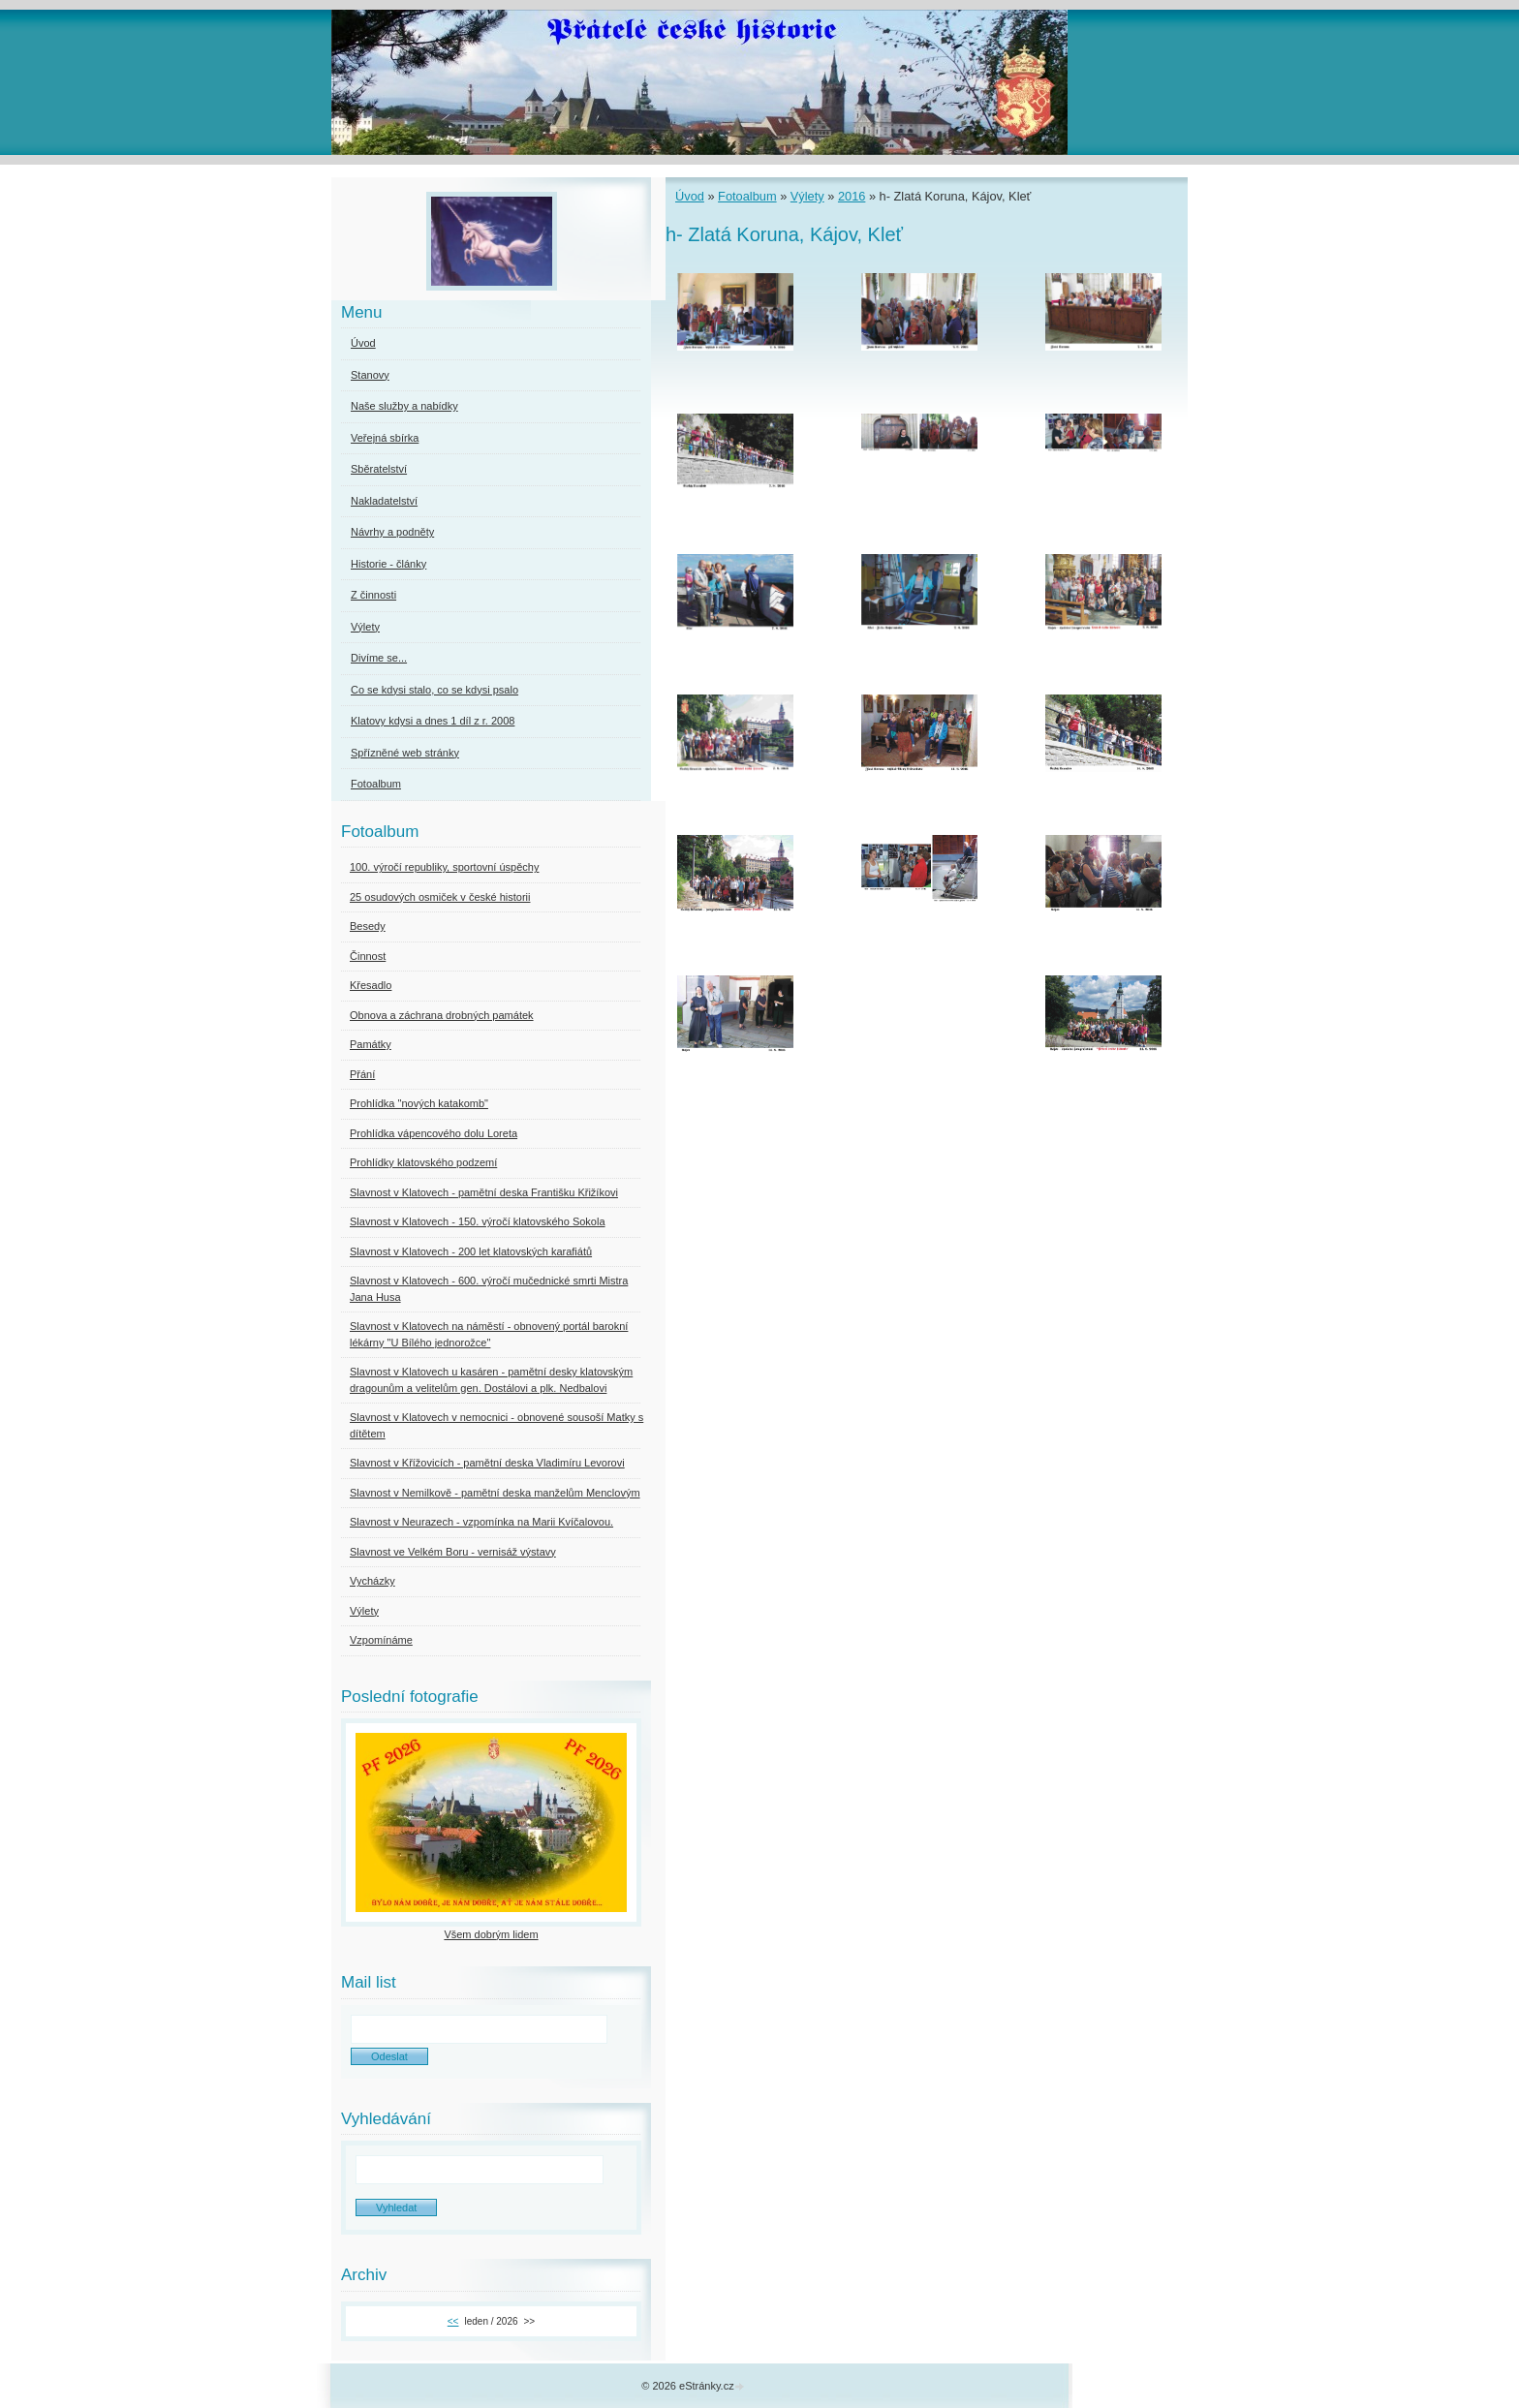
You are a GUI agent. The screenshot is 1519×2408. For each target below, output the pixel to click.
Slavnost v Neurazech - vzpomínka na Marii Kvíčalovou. (481, 1522)
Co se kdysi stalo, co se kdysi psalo (434, 689)
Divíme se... (379, 658)
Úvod (689, 196)
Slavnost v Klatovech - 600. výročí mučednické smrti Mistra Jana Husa (489, 1289)
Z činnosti (373, 595)
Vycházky (372, 1581)
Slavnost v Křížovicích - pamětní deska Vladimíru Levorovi (487, 1462)
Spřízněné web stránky (405, 752)
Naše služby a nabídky (404, 406)
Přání (362, 1074)
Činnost (368, 956)
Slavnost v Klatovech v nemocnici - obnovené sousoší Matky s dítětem (496, 1425)
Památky (370, 1044)
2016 (851, 196)
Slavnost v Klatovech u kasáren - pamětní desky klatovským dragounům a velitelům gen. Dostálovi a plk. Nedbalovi (491, 1380)
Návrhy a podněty (392, 532)
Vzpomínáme (381, 1640)
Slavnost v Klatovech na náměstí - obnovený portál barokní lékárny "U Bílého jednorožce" (489, 1334)
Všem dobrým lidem (491, 1934)
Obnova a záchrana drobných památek (442, 1015)
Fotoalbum (747, 196)
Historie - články (388, 564)
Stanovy (370, 375)
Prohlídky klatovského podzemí (423, 1162)
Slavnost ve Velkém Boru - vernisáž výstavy (453, 1552)
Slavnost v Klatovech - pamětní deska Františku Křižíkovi (484, 1192)
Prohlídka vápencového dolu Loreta (433, 1133)
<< (453, 2321)
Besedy (368, 926)
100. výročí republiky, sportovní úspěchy (444, 867)
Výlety (807, 196)
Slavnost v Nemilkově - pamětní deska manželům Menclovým (495, 1492)
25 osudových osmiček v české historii (440, 897)
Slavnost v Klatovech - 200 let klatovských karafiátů (471, 1251)
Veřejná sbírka (384, 438)
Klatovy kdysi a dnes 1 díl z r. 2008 (432, 720)
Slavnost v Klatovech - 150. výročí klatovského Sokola (477, 1221)
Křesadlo (370, 985)
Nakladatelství (384, 501)
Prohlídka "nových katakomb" (419, 1103)
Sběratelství (379, 469)
